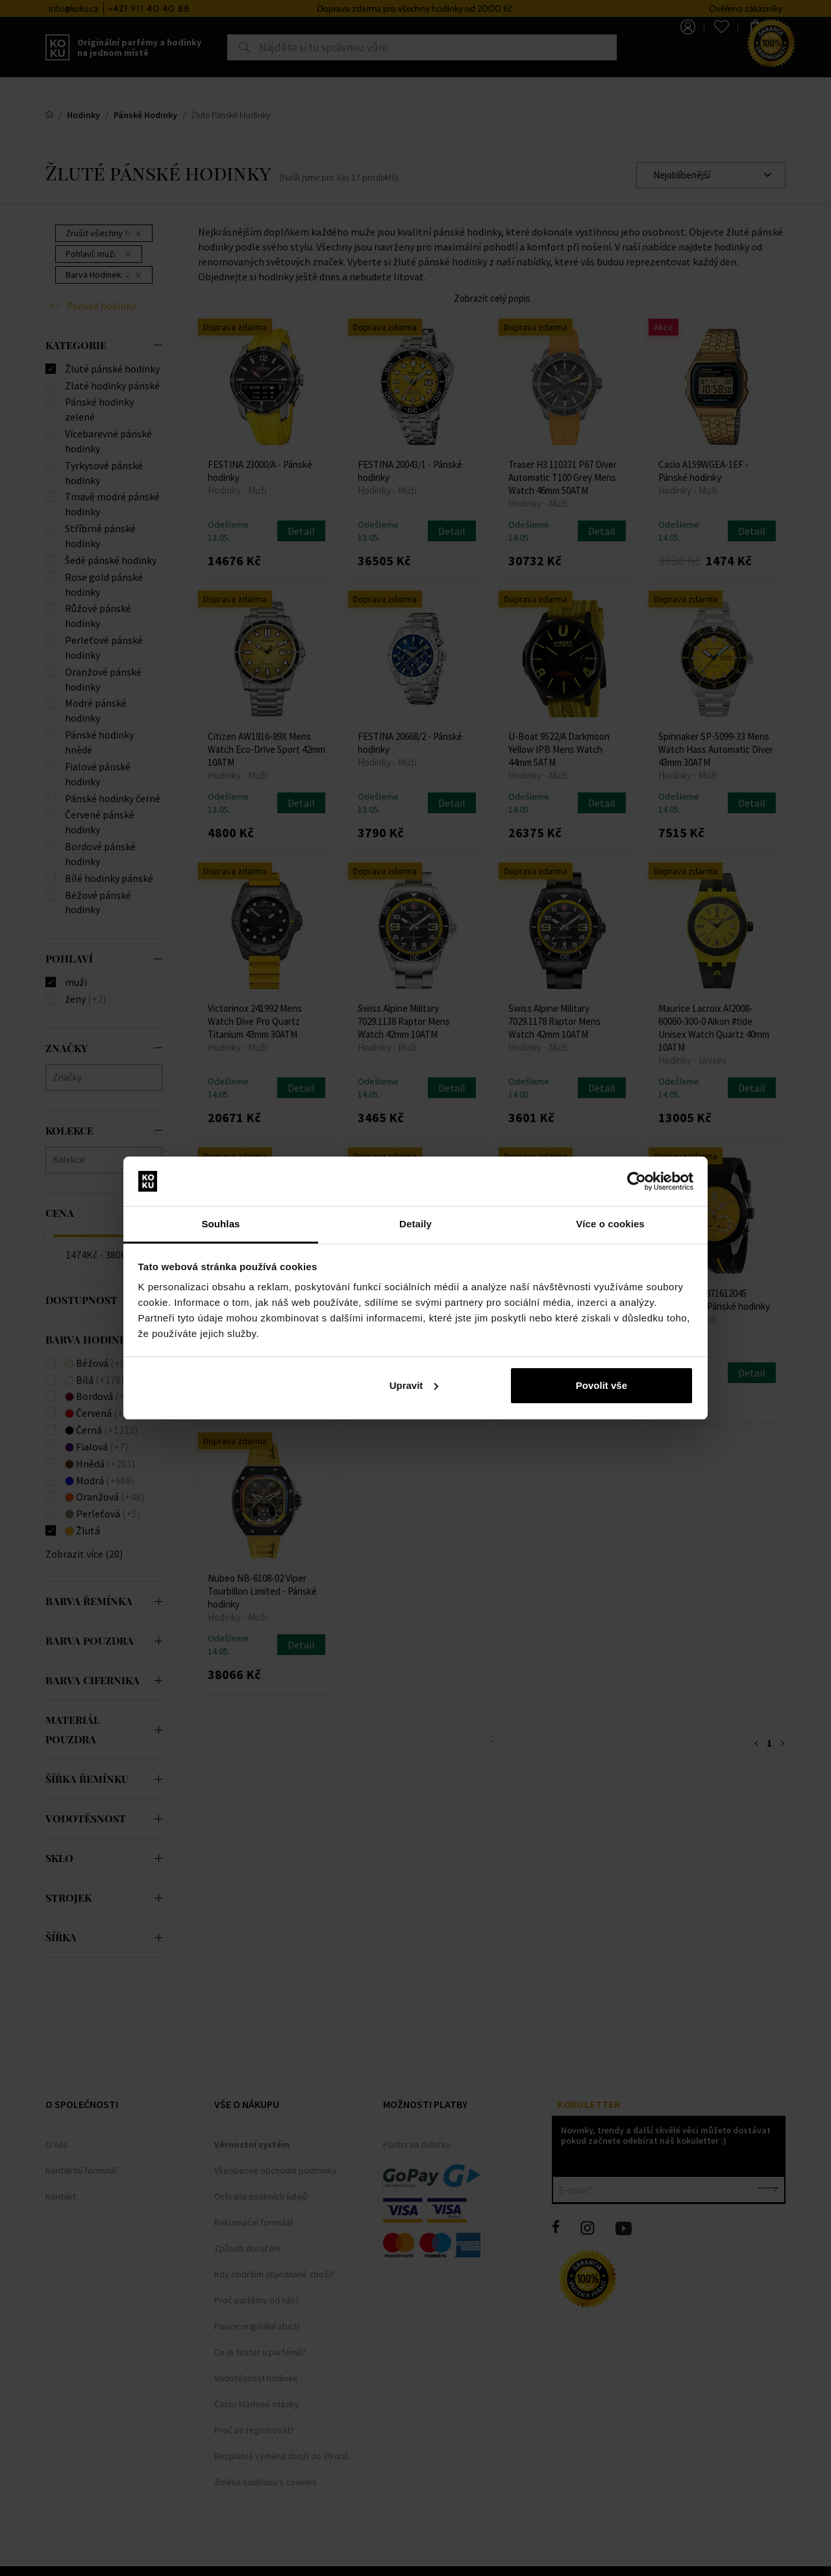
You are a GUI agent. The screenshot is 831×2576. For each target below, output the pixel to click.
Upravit (414, 1385)
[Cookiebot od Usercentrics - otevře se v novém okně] (636, 1181)
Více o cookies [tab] (610, 1223)
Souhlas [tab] (220, 1223)
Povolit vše (601, 1385)
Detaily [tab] (415, 1223)
